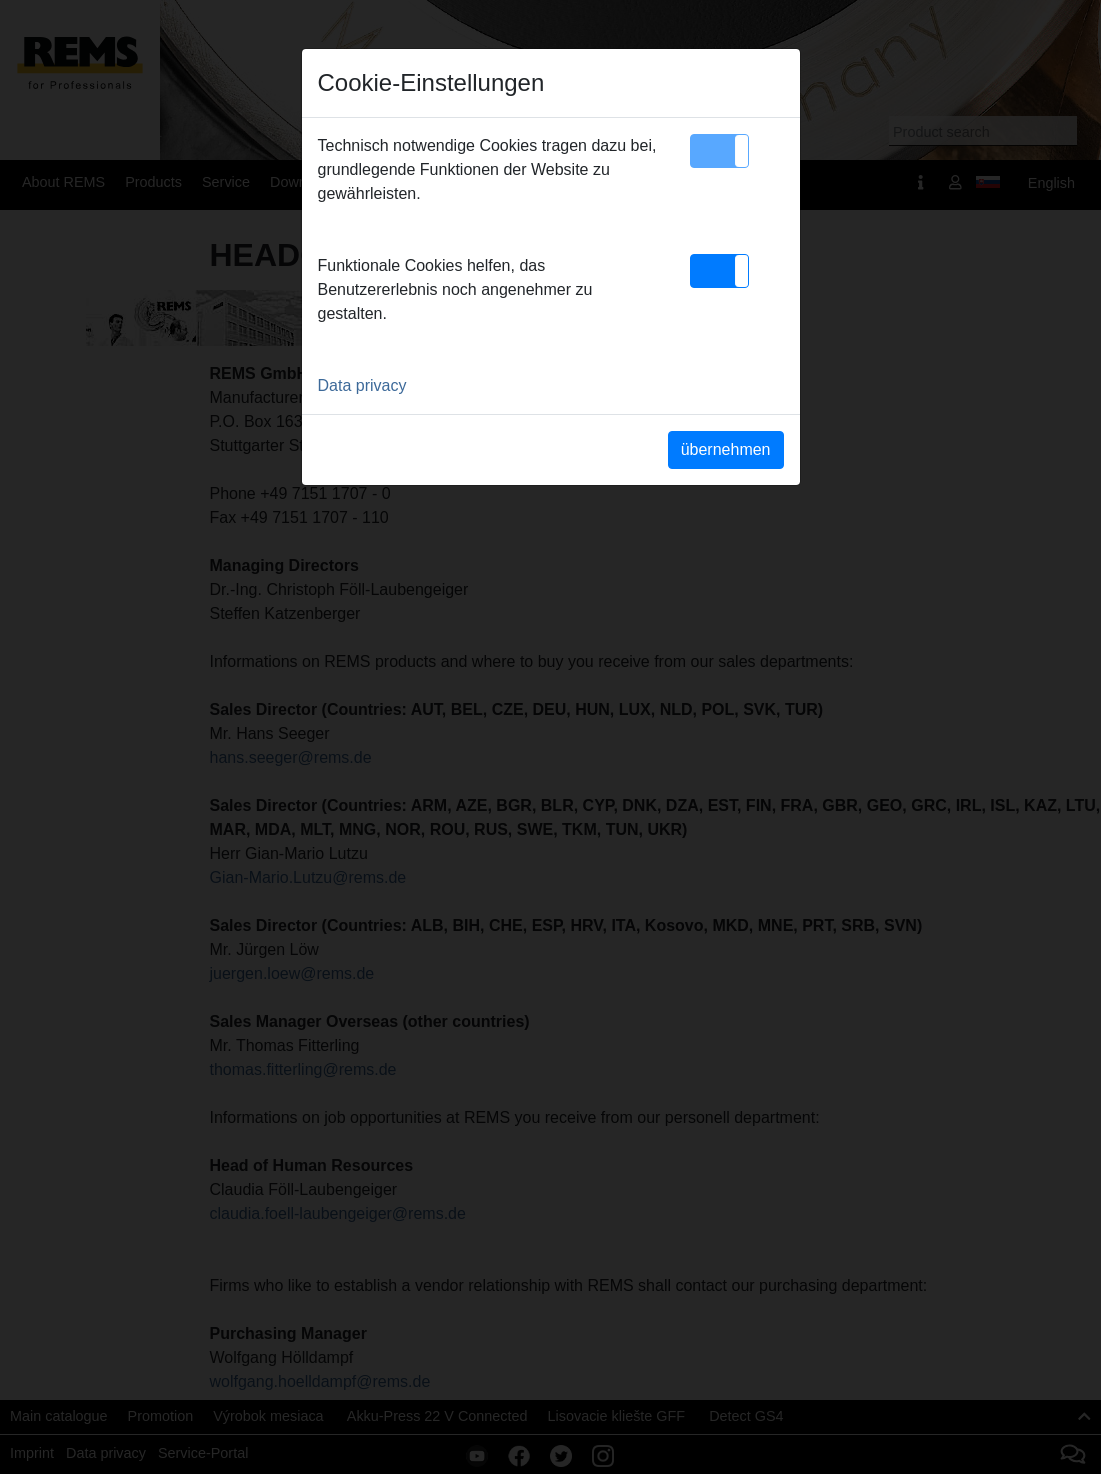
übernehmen (726, 449)
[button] (719, 151)
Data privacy (362, 385)
